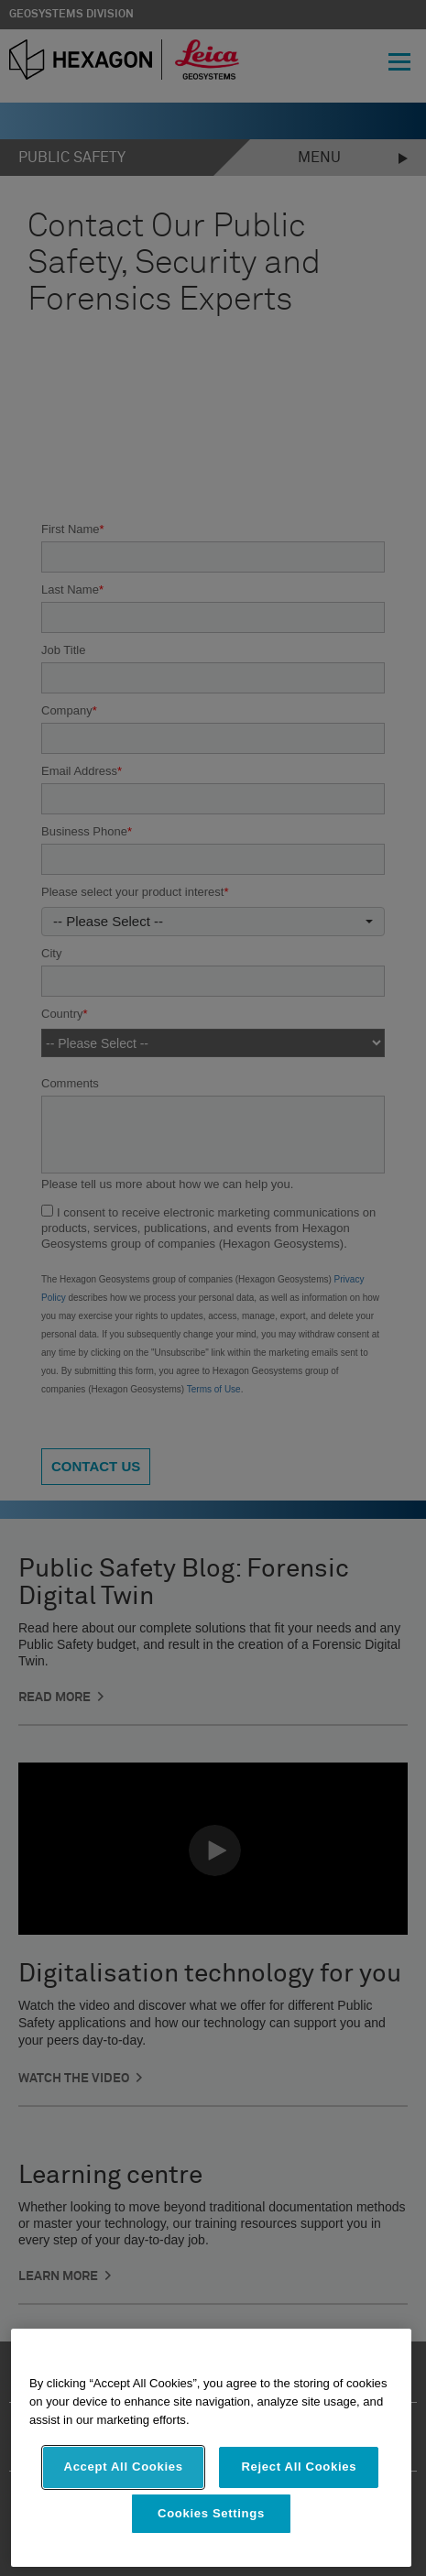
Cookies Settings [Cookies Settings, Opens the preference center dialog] (211, 2513)
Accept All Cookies (123, 2466)
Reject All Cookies (298, 2466)
